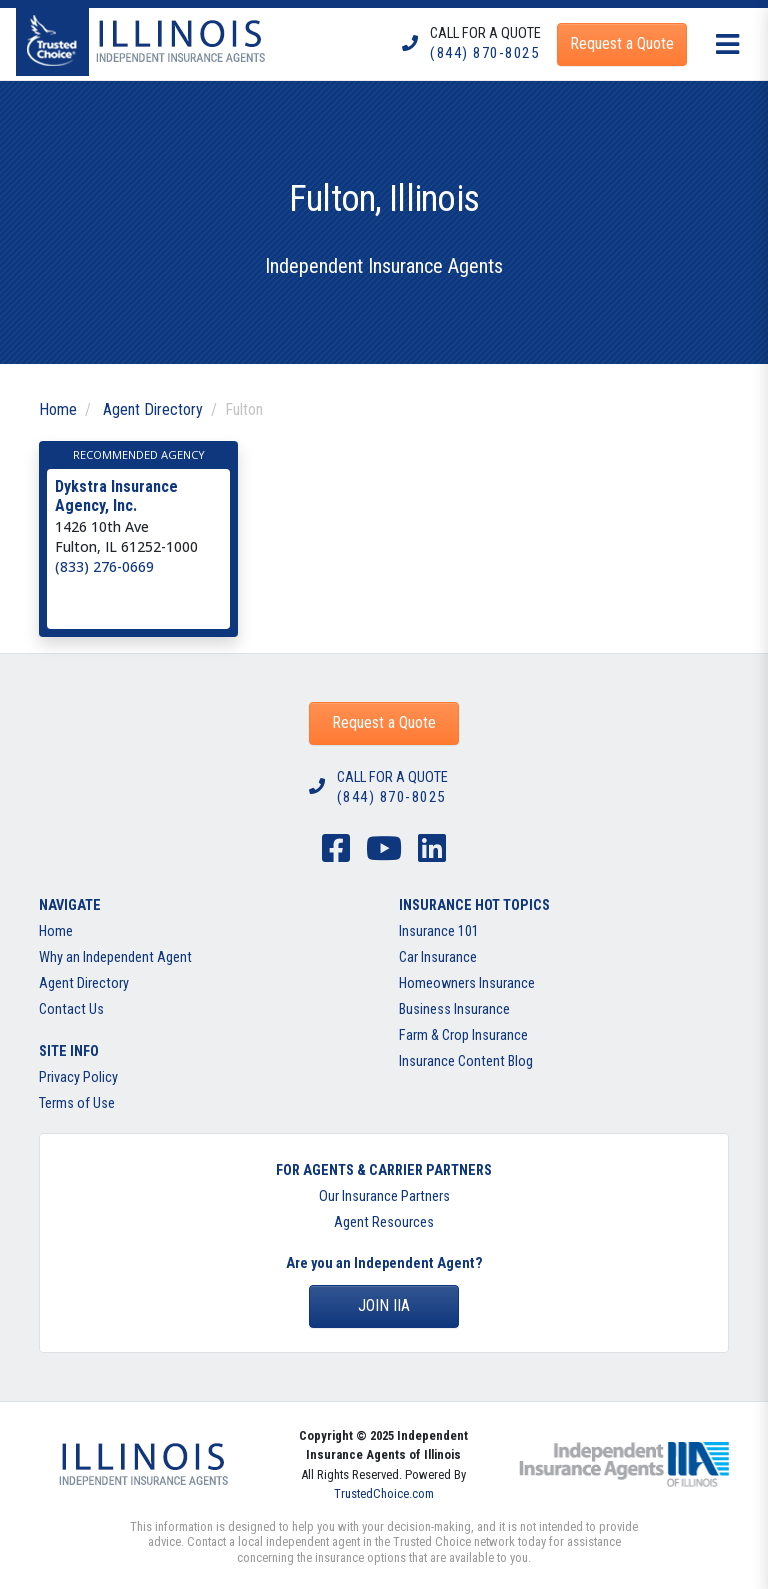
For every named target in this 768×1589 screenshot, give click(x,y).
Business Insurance (454, 1009)
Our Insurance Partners (384, 1196)
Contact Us (71, 1009)
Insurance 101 (439, 931)
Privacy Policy (78, 1077)
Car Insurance (438, 957)
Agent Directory (153, 409)
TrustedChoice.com (384, 1493)
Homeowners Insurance (467, 983)
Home (58, 409)
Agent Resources (384, 1222)
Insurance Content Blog (466, 1061)
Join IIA (384, 1305)
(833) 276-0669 (104, 566)
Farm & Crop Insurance (463, 1035)
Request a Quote (384, 722)
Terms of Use (77, 1103)
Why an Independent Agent (115, 957)
